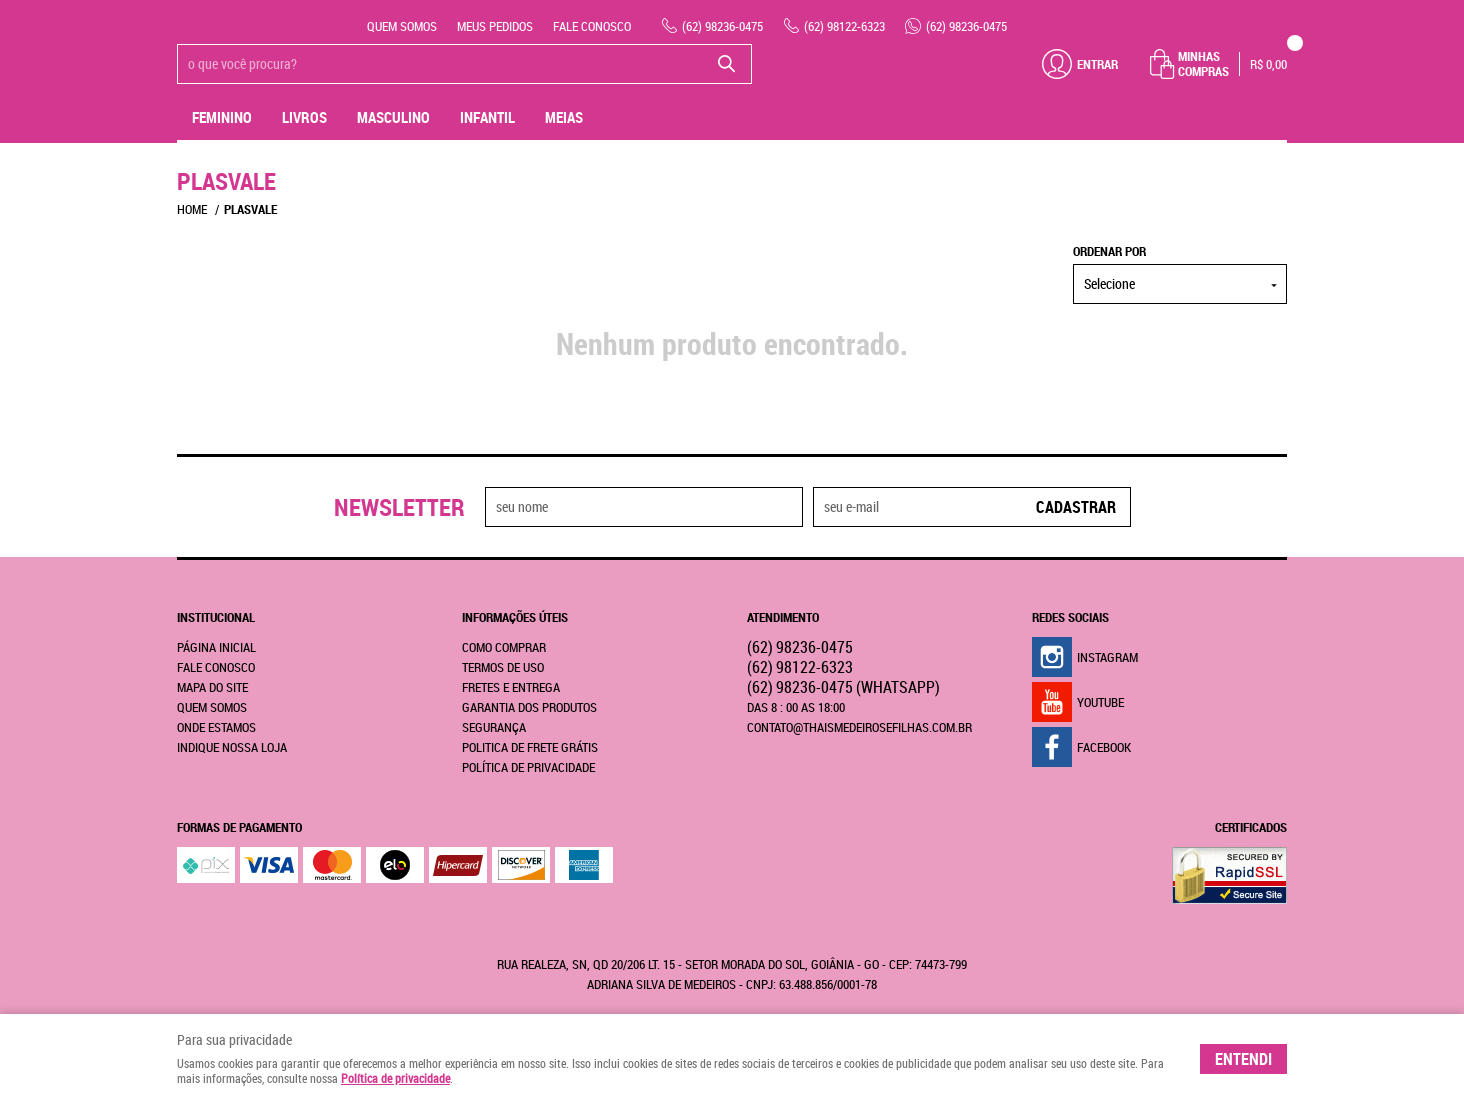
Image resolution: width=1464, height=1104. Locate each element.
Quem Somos (402, 26)
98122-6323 (844, 26)
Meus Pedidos (495, 26)
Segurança (494, 727)
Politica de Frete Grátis (530, 747)
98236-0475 (722, 26)
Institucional (216, 617)
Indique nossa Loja (232, 747)
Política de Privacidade (528, 767)
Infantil (487, 117)
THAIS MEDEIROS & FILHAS (922, 43)
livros (304, 117)
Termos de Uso (503, 667)
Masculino (393, 117)
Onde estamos (216, 727)
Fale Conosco (592, 26)
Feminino (222, 117)
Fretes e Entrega (511, 687)
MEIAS (564, 117)
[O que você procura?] (727, 64)
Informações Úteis (515, 617)
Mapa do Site (212, 687)
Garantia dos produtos (529, 707)
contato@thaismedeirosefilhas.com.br (859, 727)
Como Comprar (504, 647)
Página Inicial (216, 647)
